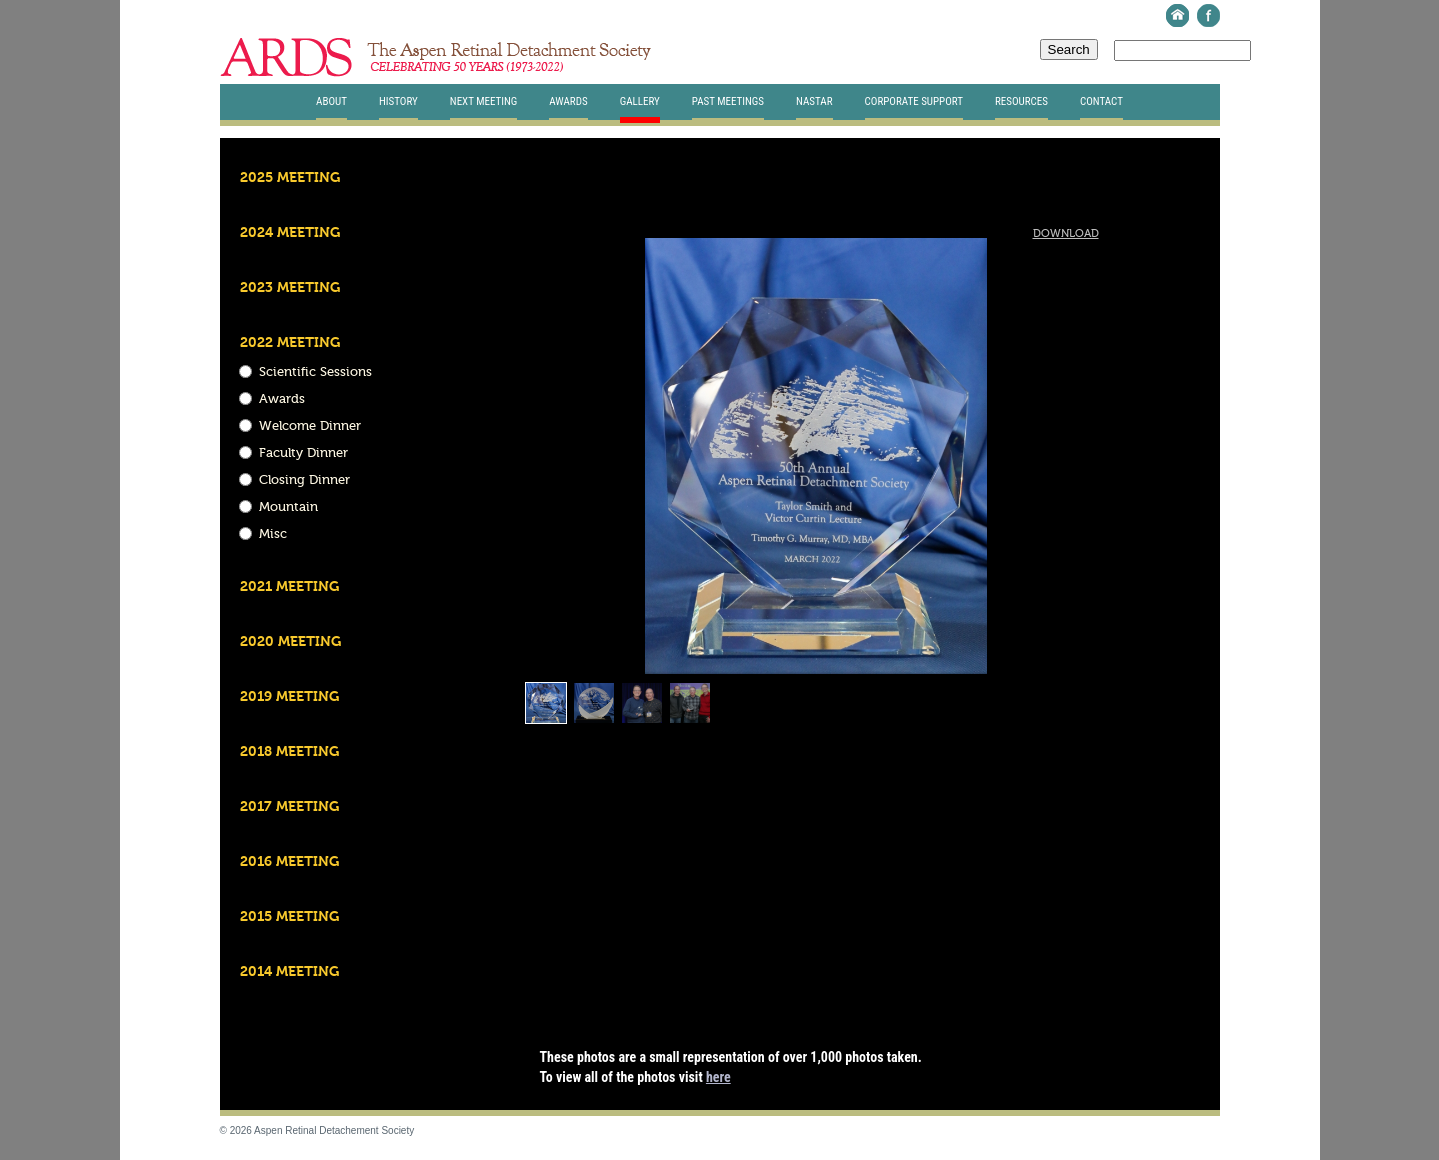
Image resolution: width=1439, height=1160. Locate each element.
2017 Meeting (289, 807)
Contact (1101, 101)
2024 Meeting (290, 233)
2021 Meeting (289, 587)
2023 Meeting (290, 288)
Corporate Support (914, 101)
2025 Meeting (290, 178)
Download (1066, 234)
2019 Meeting (289, 697)
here (718, 1077)
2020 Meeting (290, 642)
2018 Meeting (289, 752)
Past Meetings (728, 101)
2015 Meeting (289, 917)
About (331, 101)
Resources (1021, 101)
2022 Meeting (290, 343)
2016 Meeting (289, 862)
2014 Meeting (289, 972)
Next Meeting (484, 101)
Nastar (814, 101)
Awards (568, 101)
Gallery (640, 101)
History (398, 101)
